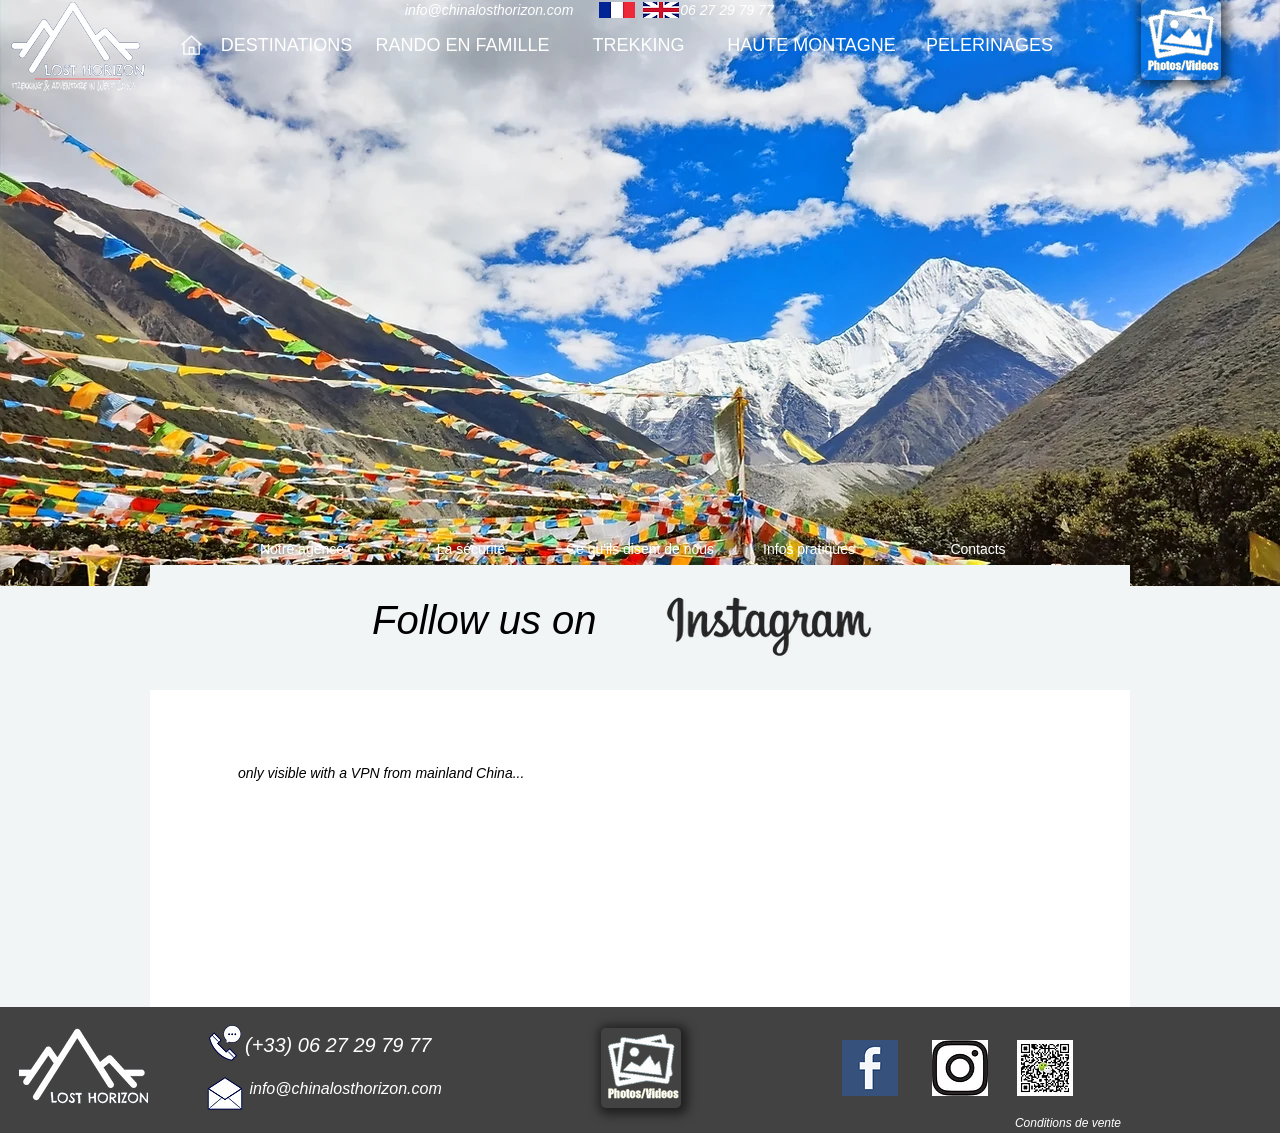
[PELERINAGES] (989, 45)
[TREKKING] (638, 45)
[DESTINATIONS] (286, 45)
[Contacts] (978, 549)
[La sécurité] (471, 549)
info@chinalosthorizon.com (489, 10)
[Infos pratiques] (809, 549)
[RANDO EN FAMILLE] (462, 45)
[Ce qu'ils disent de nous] (640, 549)
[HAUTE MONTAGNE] (811, 45)
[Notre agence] (302, 549)
